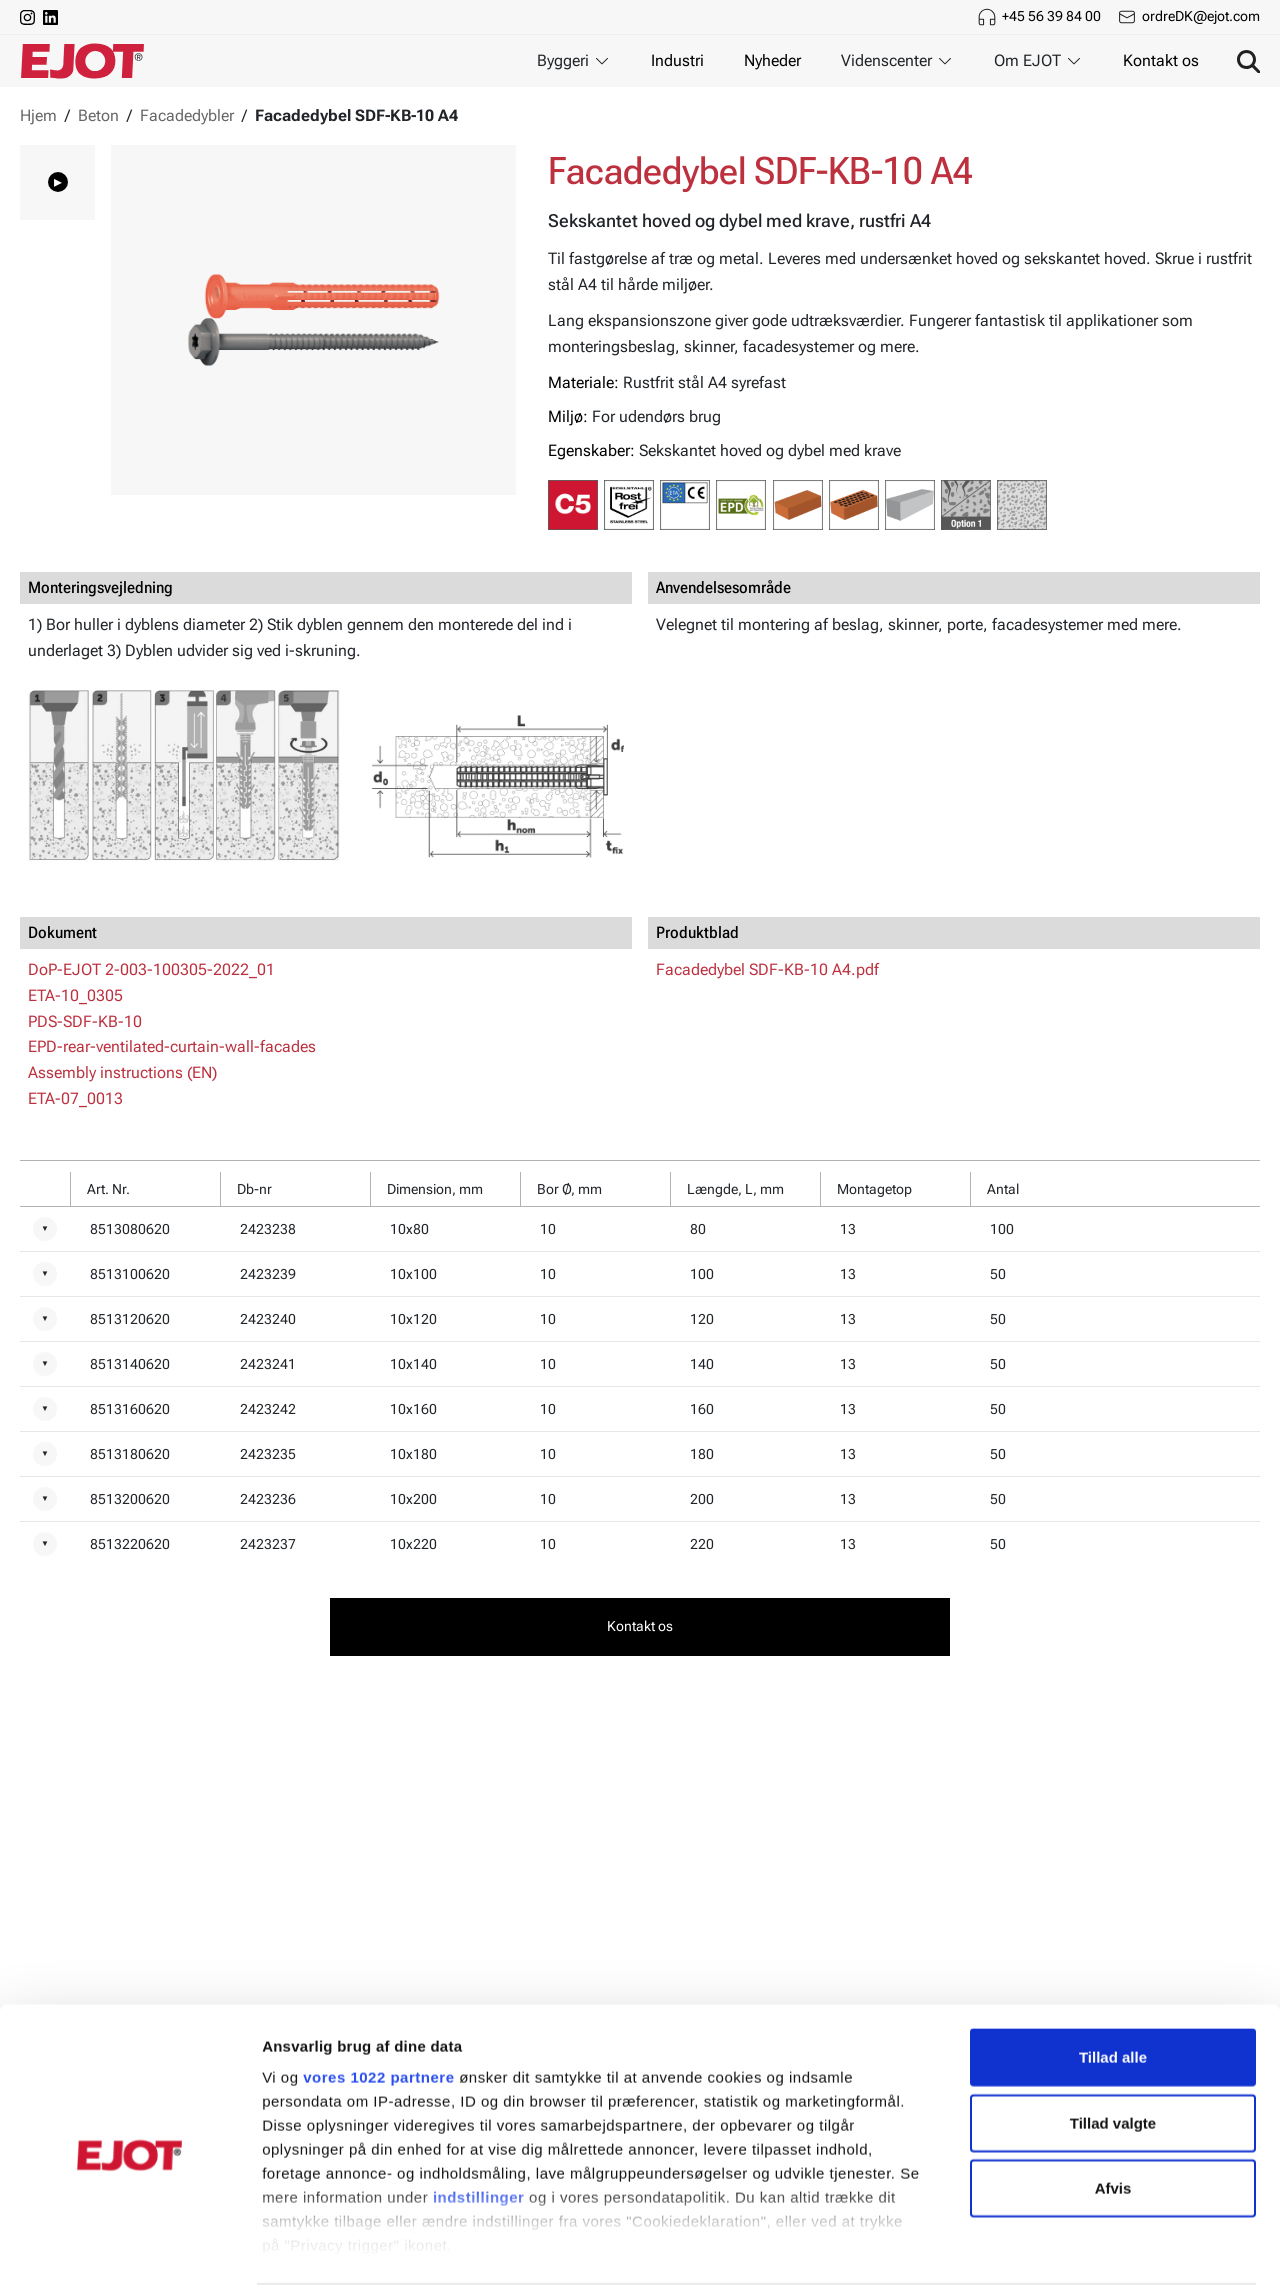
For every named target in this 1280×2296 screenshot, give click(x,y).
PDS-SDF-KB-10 (85, 1021)
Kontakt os (1161, 60)
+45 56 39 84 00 (1051, 16)
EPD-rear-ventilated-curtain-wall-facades (172, 1046)
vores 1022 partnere (378, 2010)
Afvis (1113, 2121)
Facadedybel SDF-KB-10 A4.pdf (767, 969)
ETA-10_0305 (75, 995)
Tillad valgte (1113, 2055)
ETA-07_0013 (75, 1098)
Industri (677, 60)
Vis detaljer (1039, 2256)
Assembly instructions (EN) (122, 1072)
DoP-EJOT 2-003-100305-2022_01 (151, 969)
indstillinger (479, 2130)
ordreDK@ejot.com (1201, 16)
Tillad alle (1113, 1990)
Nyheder (772, 60)
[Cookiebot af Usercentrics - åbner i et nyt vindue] (129, 2257)
